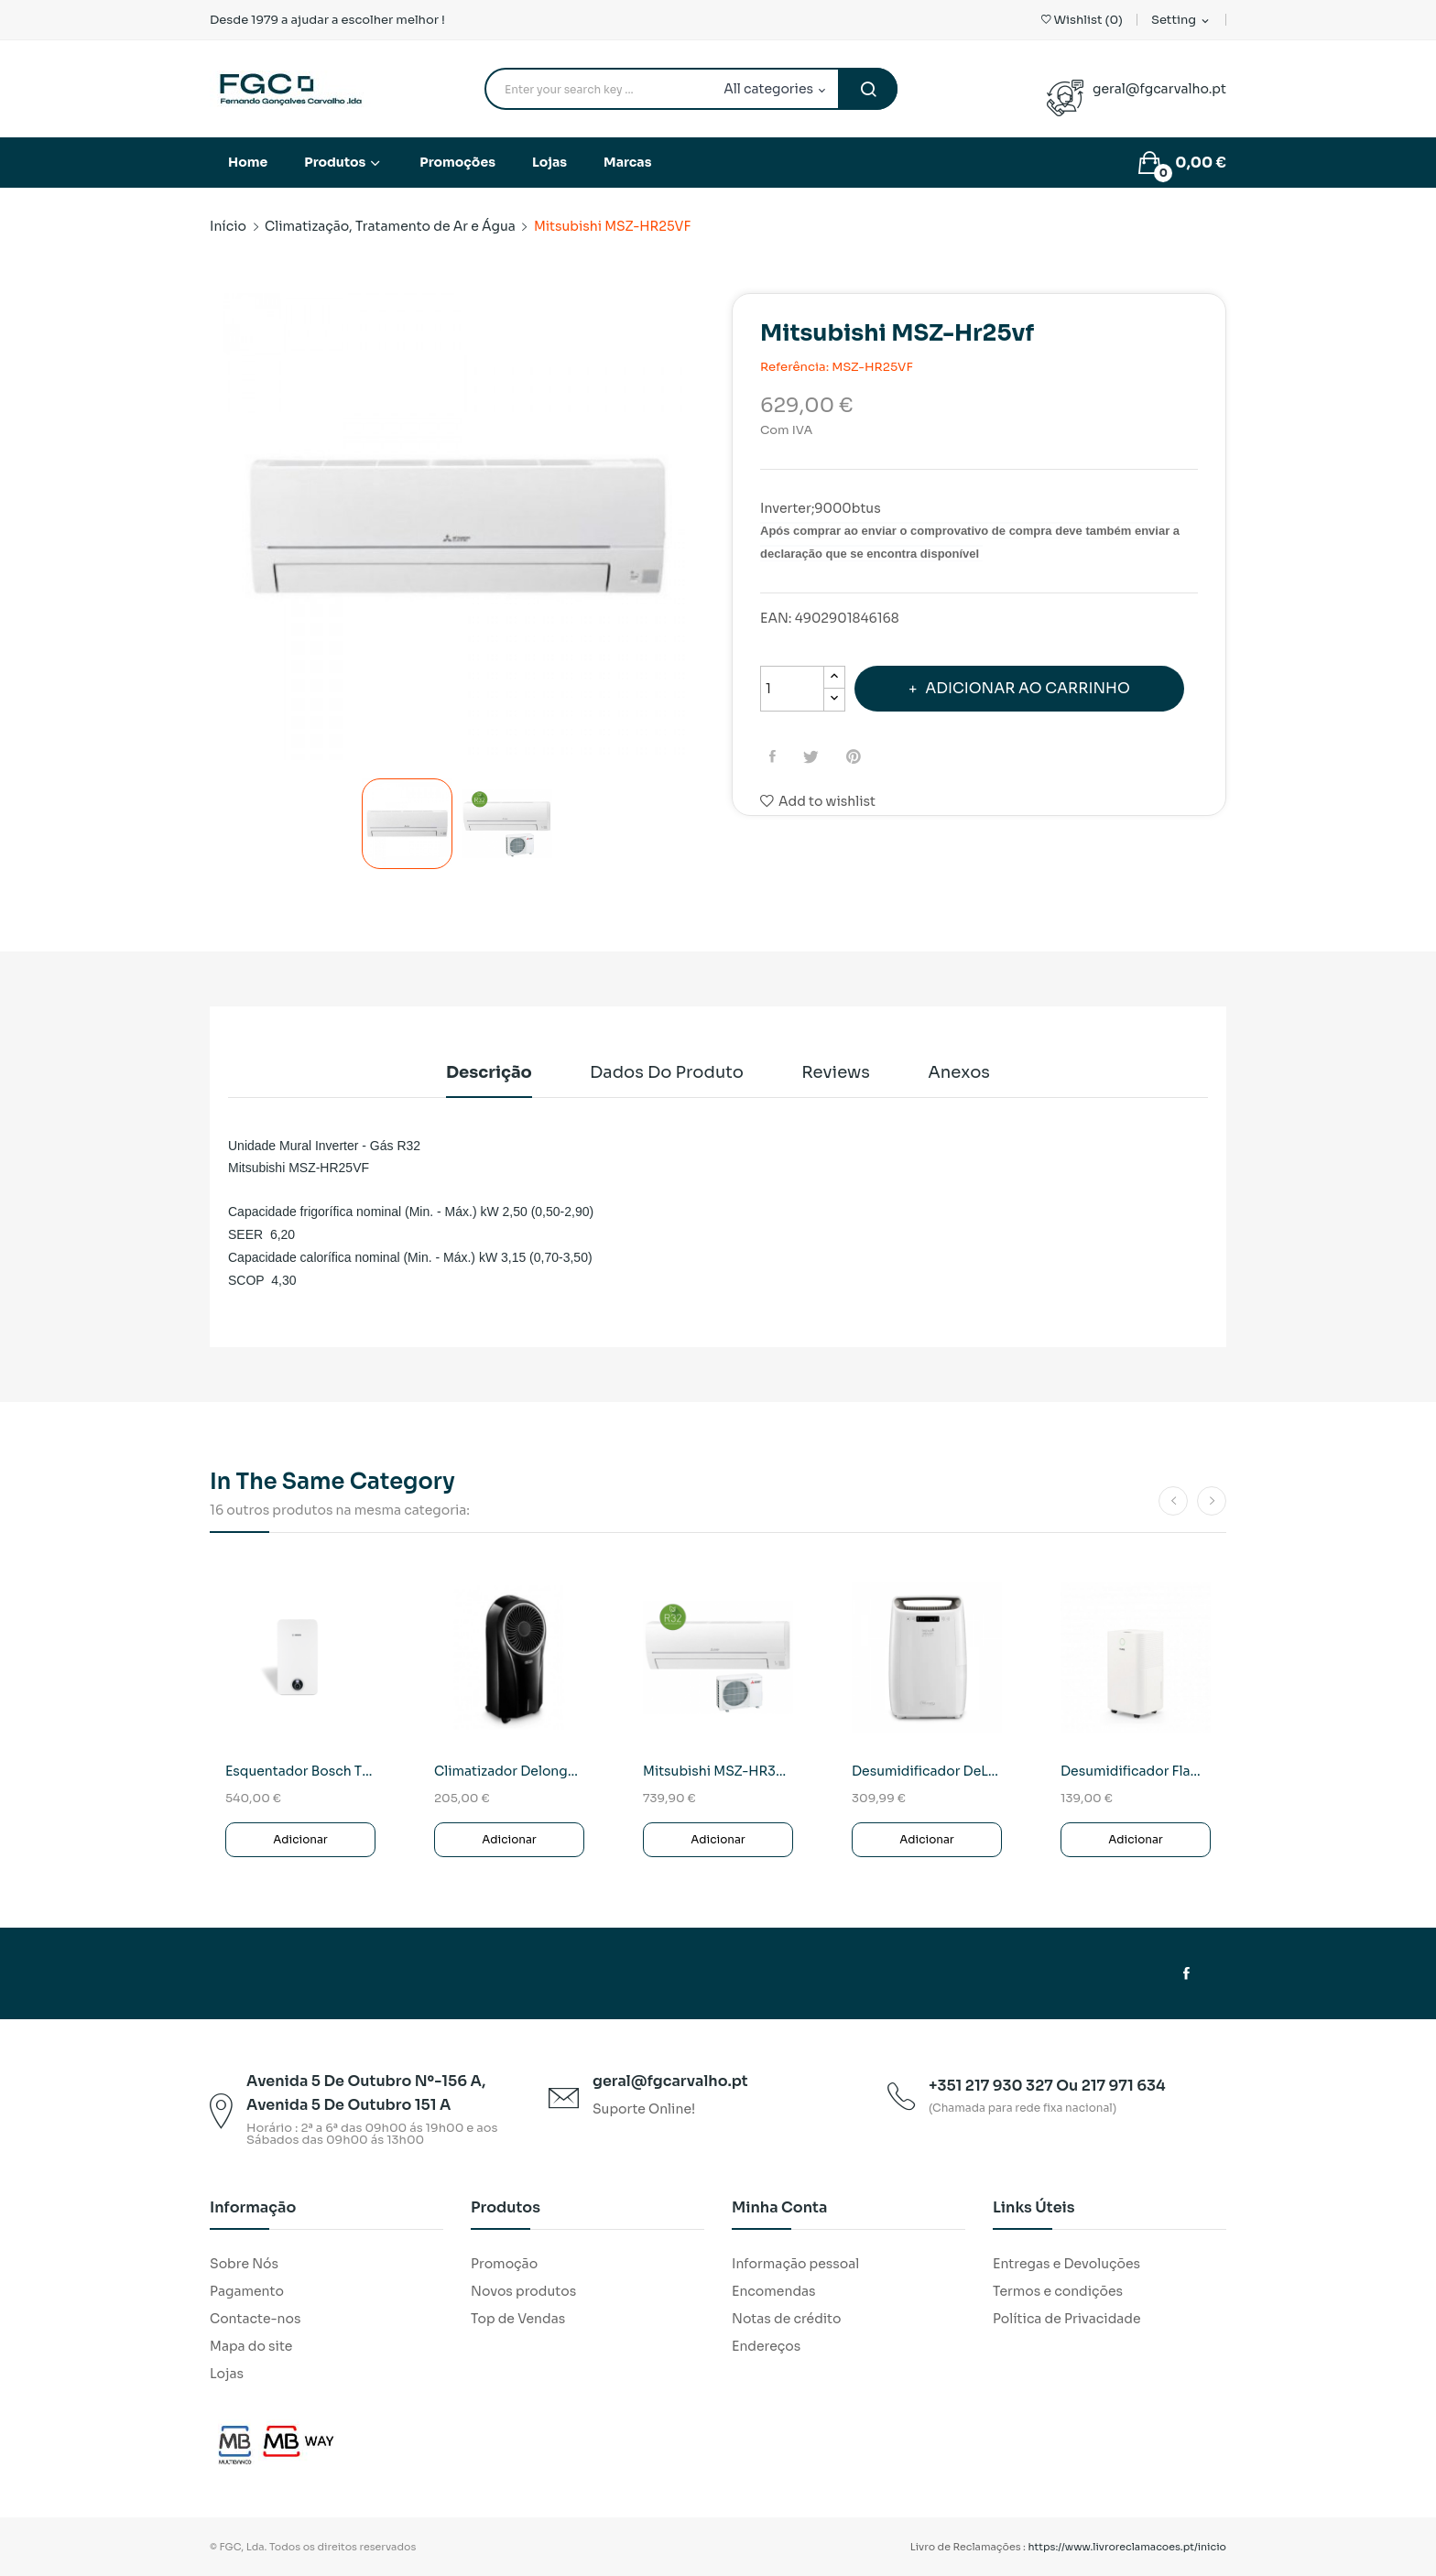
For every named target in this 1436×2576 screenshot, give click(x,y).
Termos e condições (1058, 2291)
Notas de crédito (786, 2318)
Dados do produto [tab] (667, 1072)
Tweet (813, 756)
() (1082, 20)
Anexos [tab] (959, 1072)
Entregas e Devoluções (1066, 2263)
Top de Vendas (518, 2318)
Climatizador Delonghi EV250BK (509, 1771)
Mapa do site (251, 2346)
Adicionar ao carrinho (1026, 688)
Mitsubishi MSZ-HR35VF (718, 1771)
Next (704, 530)
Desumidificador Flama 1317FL (1136, 1771)
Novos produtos (523, 2291)
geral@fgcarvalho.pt (1159, 89)
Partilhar (774, 756)
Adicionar (300, 1839)
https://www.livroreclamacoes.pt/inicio (1127, 2546)
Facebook (1186, 1973)
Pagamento (247, 2291)
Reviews (835, 1072)
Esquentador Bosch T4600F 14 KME (300, 1771)
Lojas (227, 2373)
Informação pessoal (795, 2263)
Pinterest (856, 756)
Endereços (766, 2346)
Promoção (504, 2263)
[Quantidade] (792, 689)
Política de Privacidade (1067, 2318)
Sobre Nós (244, 2263)
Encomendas (774, 2291)
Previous (210, 530)
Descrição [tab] (489, 1072)
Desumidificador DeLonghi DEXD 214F (927, 1771)
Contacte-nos (255, 2318)
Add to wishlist (818, 801)
